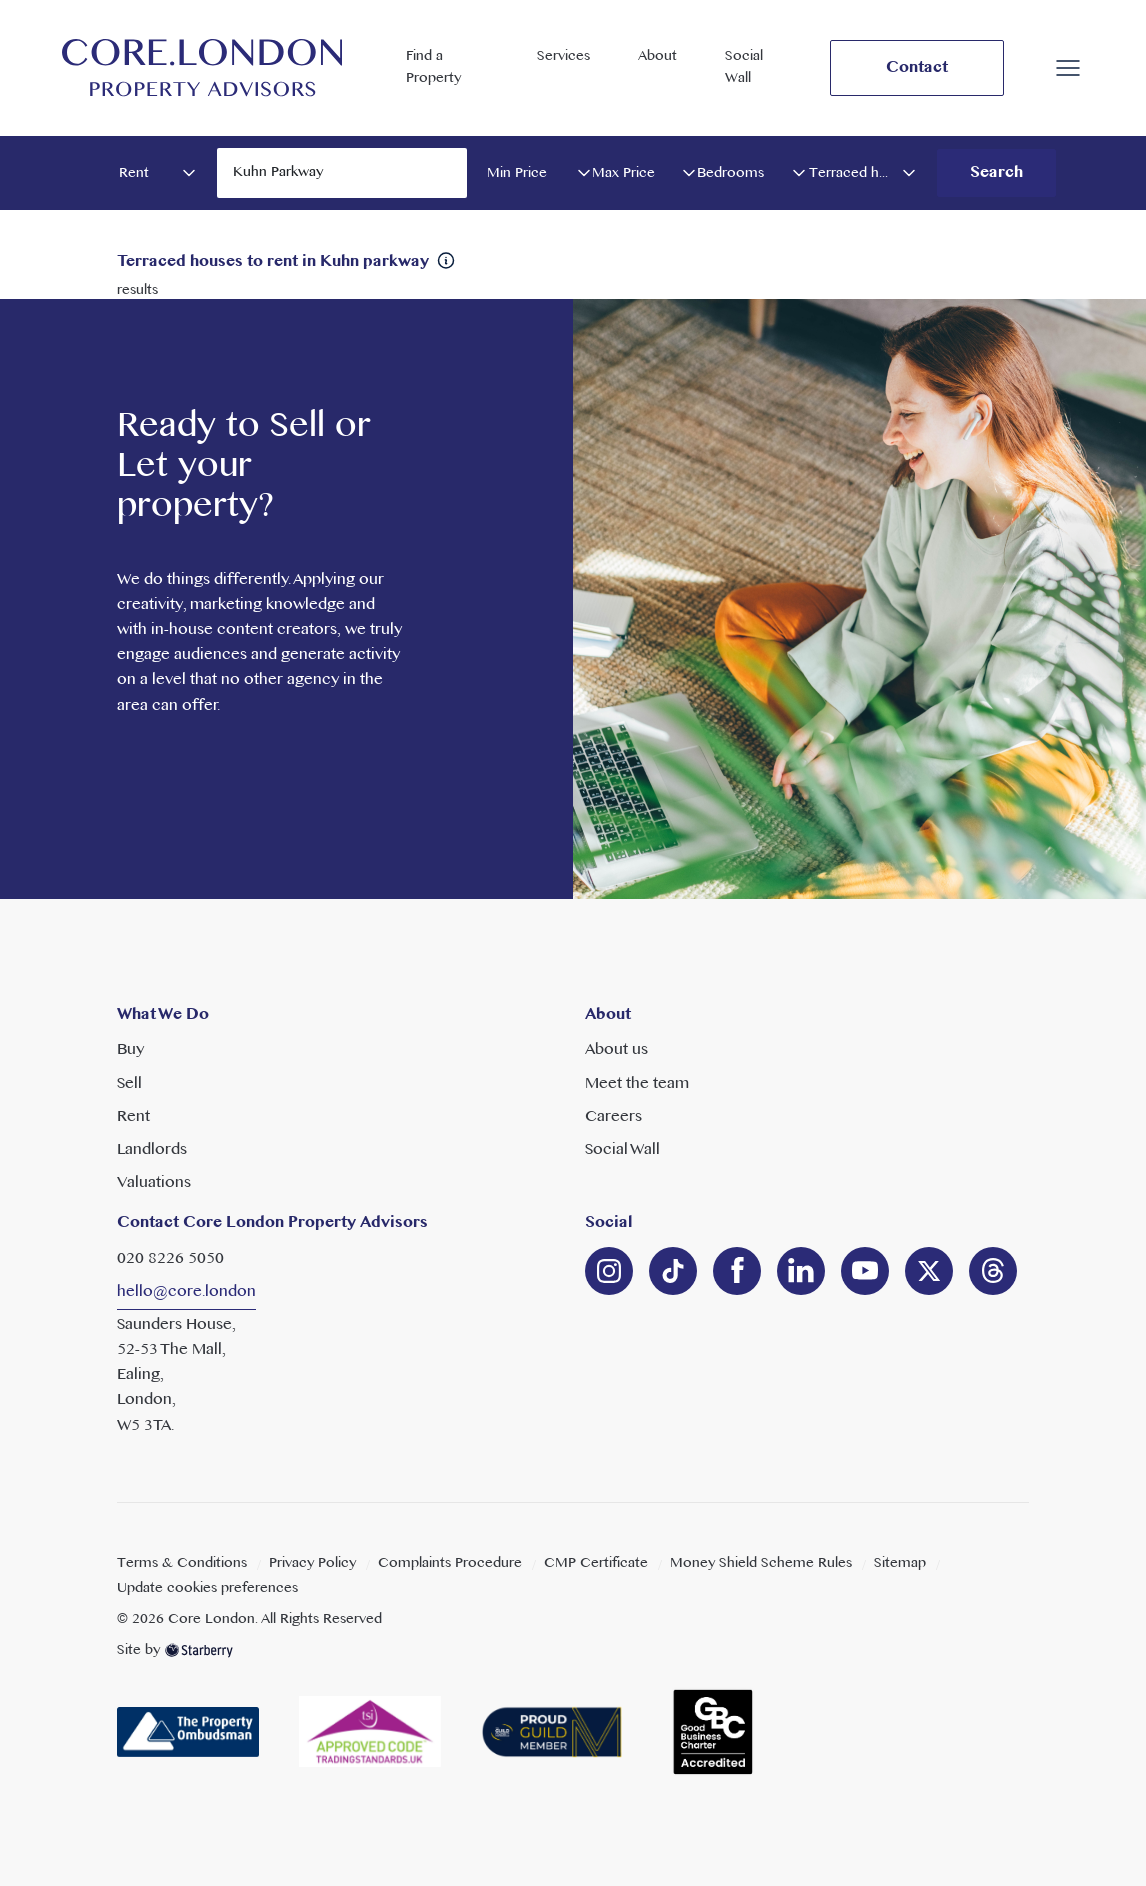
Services (563, 56)
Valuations (154, 1183)
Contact (917, 68)
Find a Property (433, 67)
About (657, 56)
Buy (130, 1050)
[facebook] (737, 1271)
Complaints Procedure (450, 1563)
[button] (1068, 68)
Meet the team (637, 1084)
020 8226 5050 (170, 1259)
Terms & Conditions (182, 1563)
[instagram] (609, 1271)
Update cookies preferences (207, 1588)
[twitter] (929, 1271)
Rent (133, 1117)
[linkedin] (673, 1271)
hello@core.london (186, 1292)
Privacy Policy (312, 1563)
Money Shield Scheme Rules (761, 1563)
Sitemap (900, 1563)
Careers (613, 1117)
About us (616, 1050)
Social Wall (744, 67)
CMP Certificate (596, 1563)
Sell (129, 1084)
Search (996, 173)
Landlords (152, 1150)
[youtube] (865, 1271)
